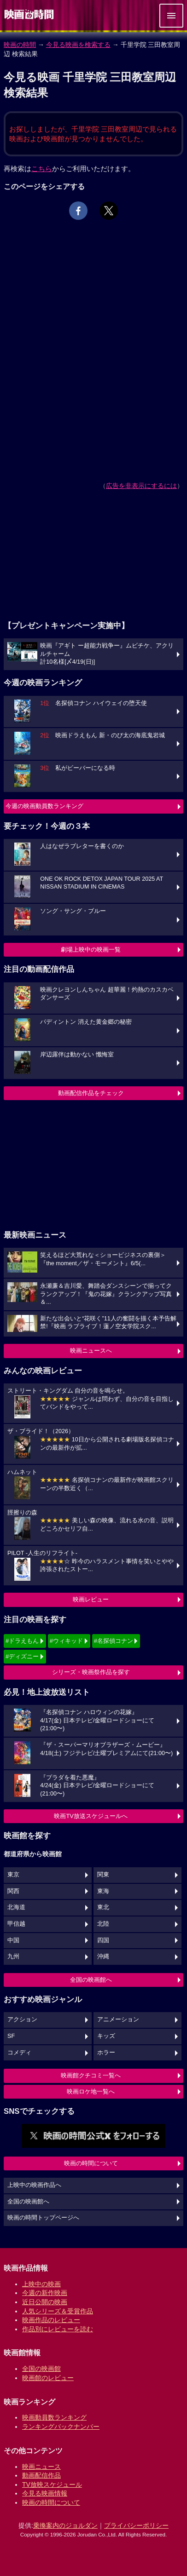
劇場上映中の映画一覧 (91, 949)
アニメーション (118, 2019)
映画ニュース (41, 2466)
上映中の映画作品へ (34, 2185)
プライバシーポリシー (136, 2525)
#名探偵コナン (113, 1640)
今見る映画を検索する (78, 44)
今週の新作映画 (44, 2292)
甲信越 (16, 1924)
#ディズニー (22, 1656)
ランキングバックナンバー (60, 2426)
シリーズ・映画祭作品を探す (91, 1672)
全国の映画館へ (91, 1979)
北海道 (16, 1907)
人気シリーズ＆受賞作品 (57, 2311)
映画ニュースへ (91, 1350)
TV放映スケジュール (52, 2484)
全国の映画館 (41, 2368)
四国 (103, 1940)
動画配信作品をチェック (91, 1093)
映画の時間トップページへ (43, 2218)
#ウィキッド (66, 1640)
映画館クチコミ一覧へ (91, 2075)
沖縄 (103, 1956)
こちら (41, 168)
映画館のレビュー (48, 2377)
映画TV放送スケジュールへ (91, 1816)
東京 (13, 1874)
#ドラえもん (22, 1640)
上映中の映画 (41, 2284)
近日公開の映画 (44, 2302)
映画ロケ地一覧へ (91, 2091)
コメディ (19, 2052)
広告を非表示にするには (141, 485)
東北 (103, 1907)
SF (11, 2036)
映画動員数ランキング (54, 2417)
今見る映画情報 (44, 2493)
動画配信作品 (41, 2475)
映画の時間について (91, 2163)
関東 (103, 1874)
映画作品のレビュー (51, 2320)
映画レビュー (91, 1599)
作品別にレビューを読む (57, 2329)
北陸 (103, 1924)
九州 (13, 1956)
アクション (22, 2019)
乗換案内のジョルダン (65, 2525)
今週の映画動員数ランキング (44, 806)
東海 (103, 1891)
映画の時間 (20, 44)
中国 (13, 1940)
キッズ (106, 2036)
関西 (13, 1891)
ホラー (106, 2052)
